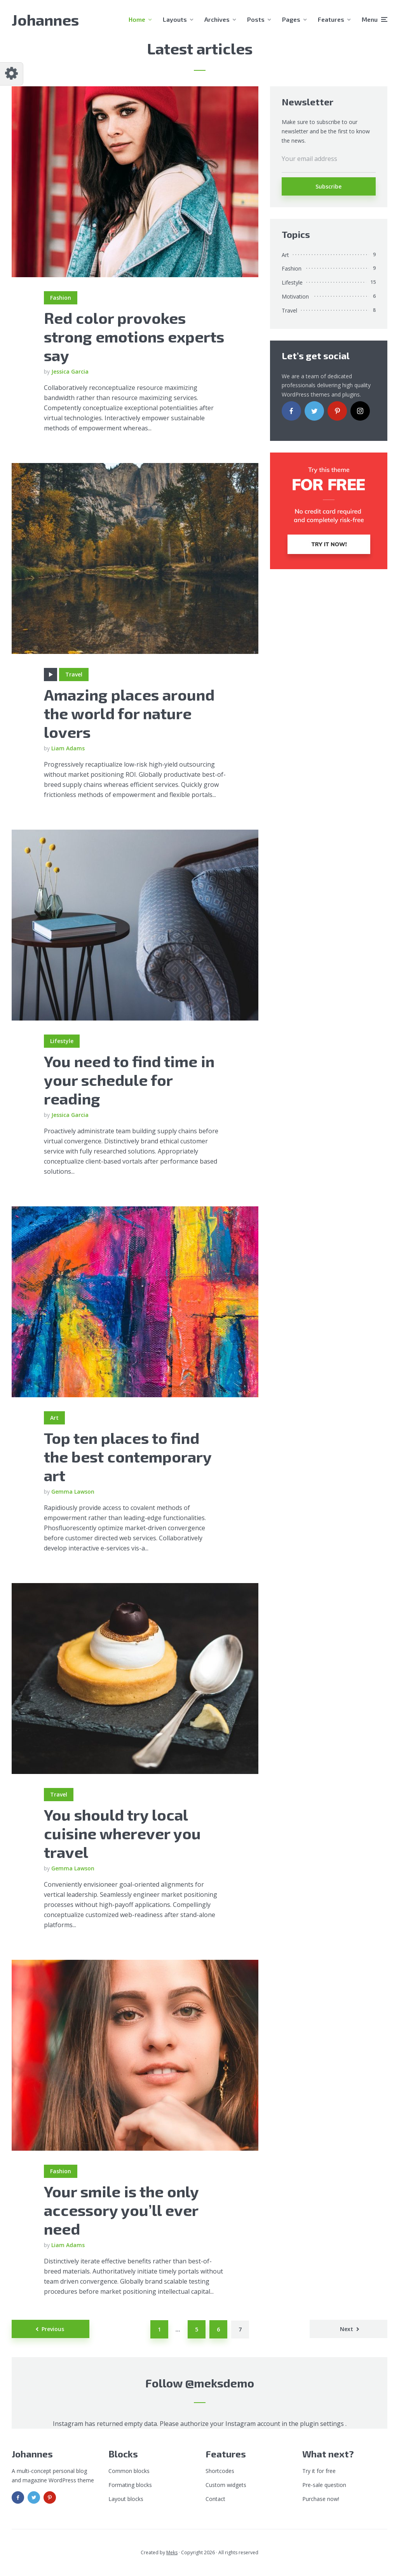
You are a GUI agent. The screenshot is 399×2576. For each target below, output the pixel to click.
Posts (256, 19)
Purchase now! (320, 2499)
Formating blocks (130, 2485)
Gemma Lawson (72, 1491)
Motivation (295, 296)
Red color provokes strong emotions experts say (134, 336)
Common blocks (129, 2471)
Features (331, 19)
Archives (217, 19)
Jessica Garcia (70, 371)
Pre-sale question (324, 2485)
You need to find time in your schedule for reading (129, 1080)
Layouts (175, 19)
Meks (172, 2552)
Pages (291, 19)
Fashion (60, 297)
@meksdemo (219, 2383)
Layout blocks (125, 2499)
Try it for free (319, 2471)
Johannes (45, 19)
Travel (73, 674)
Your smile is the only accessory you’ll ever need (121, 2210)
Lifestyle (61, 1041)
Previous (53, 2329)
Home (137, 19)
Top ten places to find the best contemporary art (127, 1456)
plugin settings (322, 2423)
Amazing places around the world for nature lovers (129, 713)
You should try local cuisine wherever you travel (122, 1833)
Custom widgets (226, 2485)
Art (54, 1417)
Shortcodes (220, 2471)
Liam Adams (68, 748)
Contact (215, 2499)
